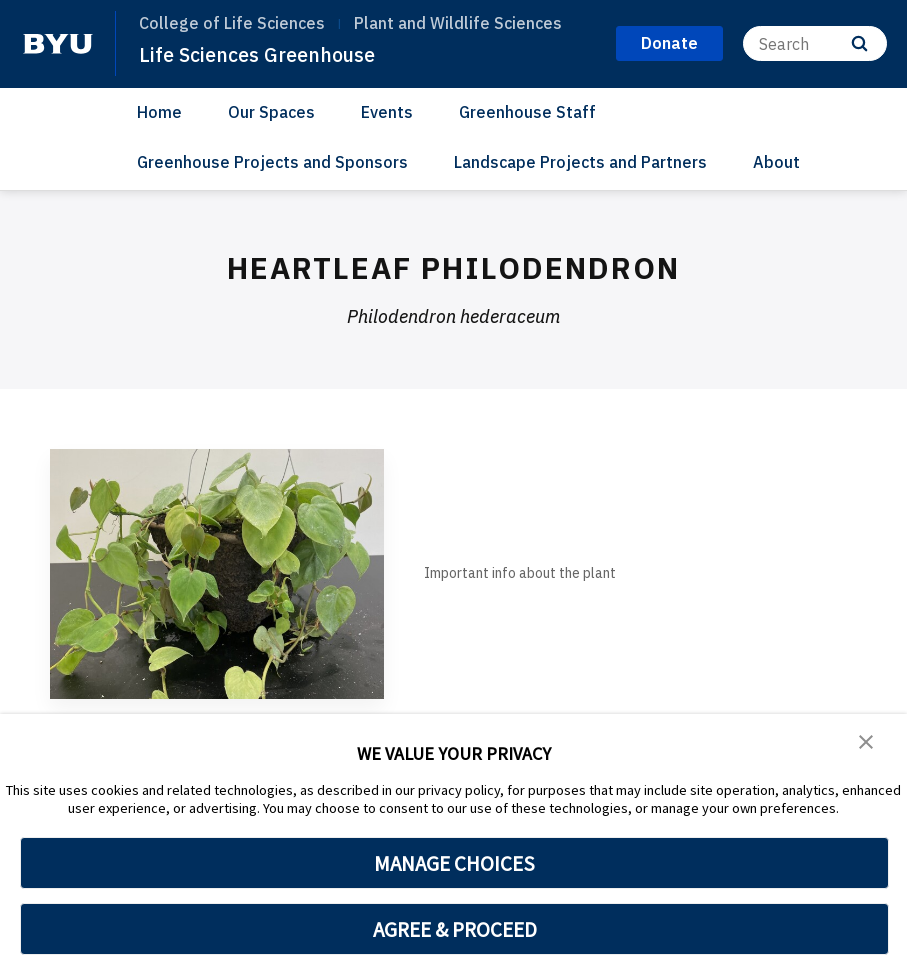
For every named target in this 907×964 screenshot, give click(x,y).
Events (387, 112)
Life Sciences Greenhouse (265, 54)
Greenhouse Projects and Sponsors (272, 162)
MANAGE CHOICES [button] (454, 863)
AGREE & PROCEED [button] (454, 929)
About (776, 162)
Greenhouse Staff (527, 112)
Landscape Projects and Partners (580, 162)
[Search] (815, 43)
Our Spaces (271, 112)
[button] (867, 743)
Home (159, 112)
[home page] (58, 44)
